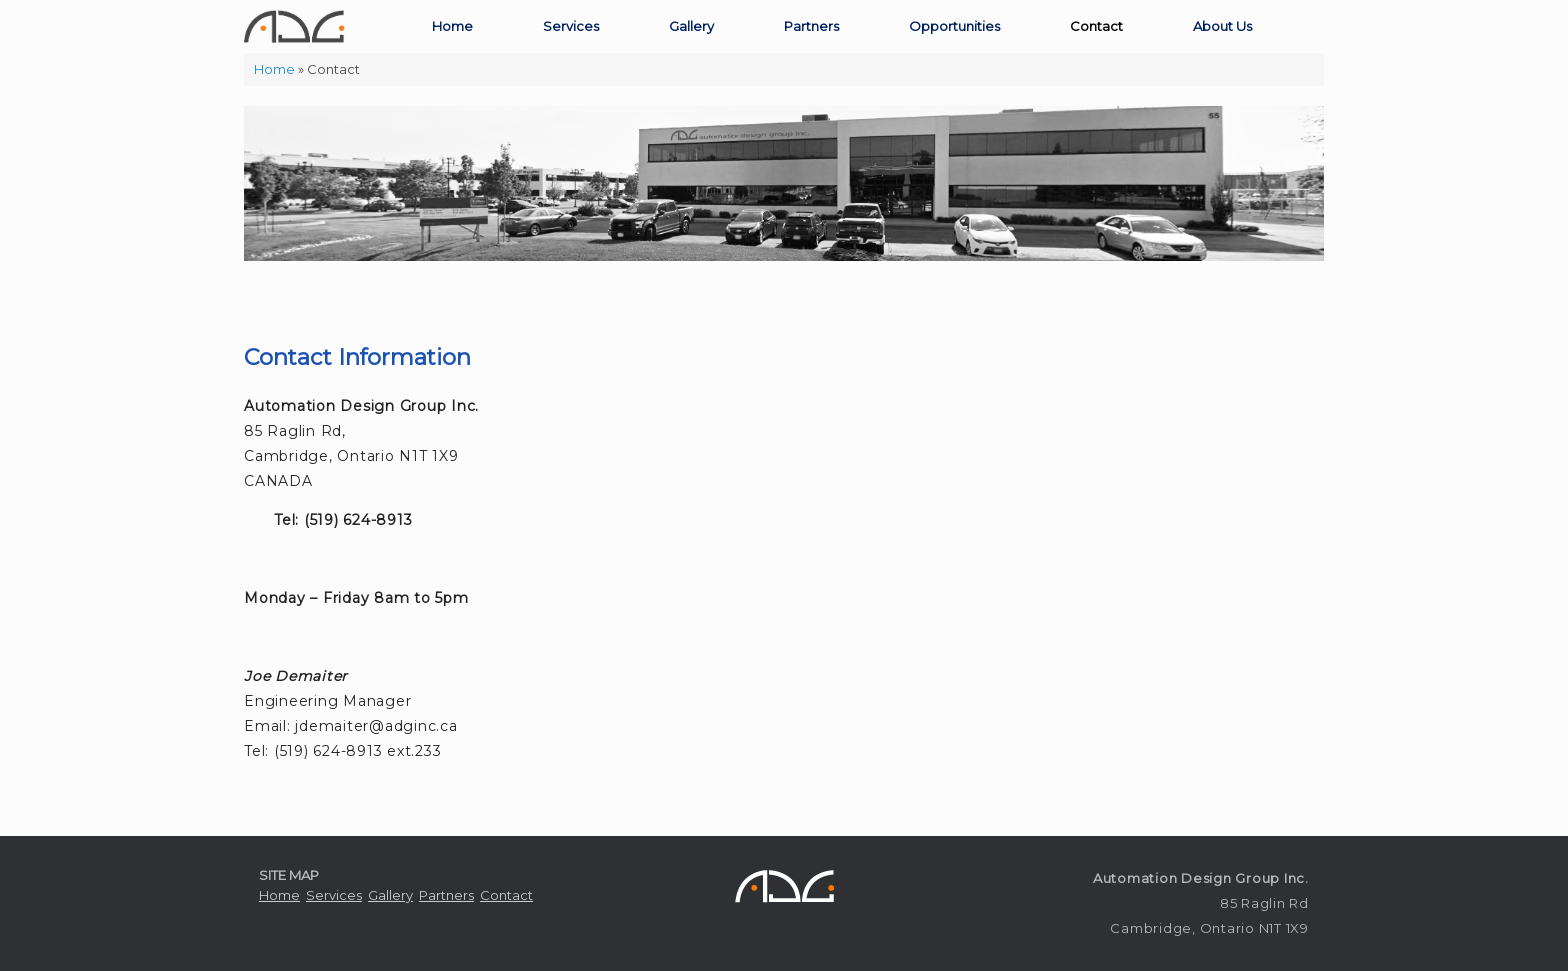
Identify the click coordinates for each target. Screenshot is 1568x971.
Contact (1096, 26)
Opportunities (954, 26)
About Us (1222, 26)
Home (452, 26)
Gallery (691, 26)
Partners (811, 26)
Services (571, 26)
